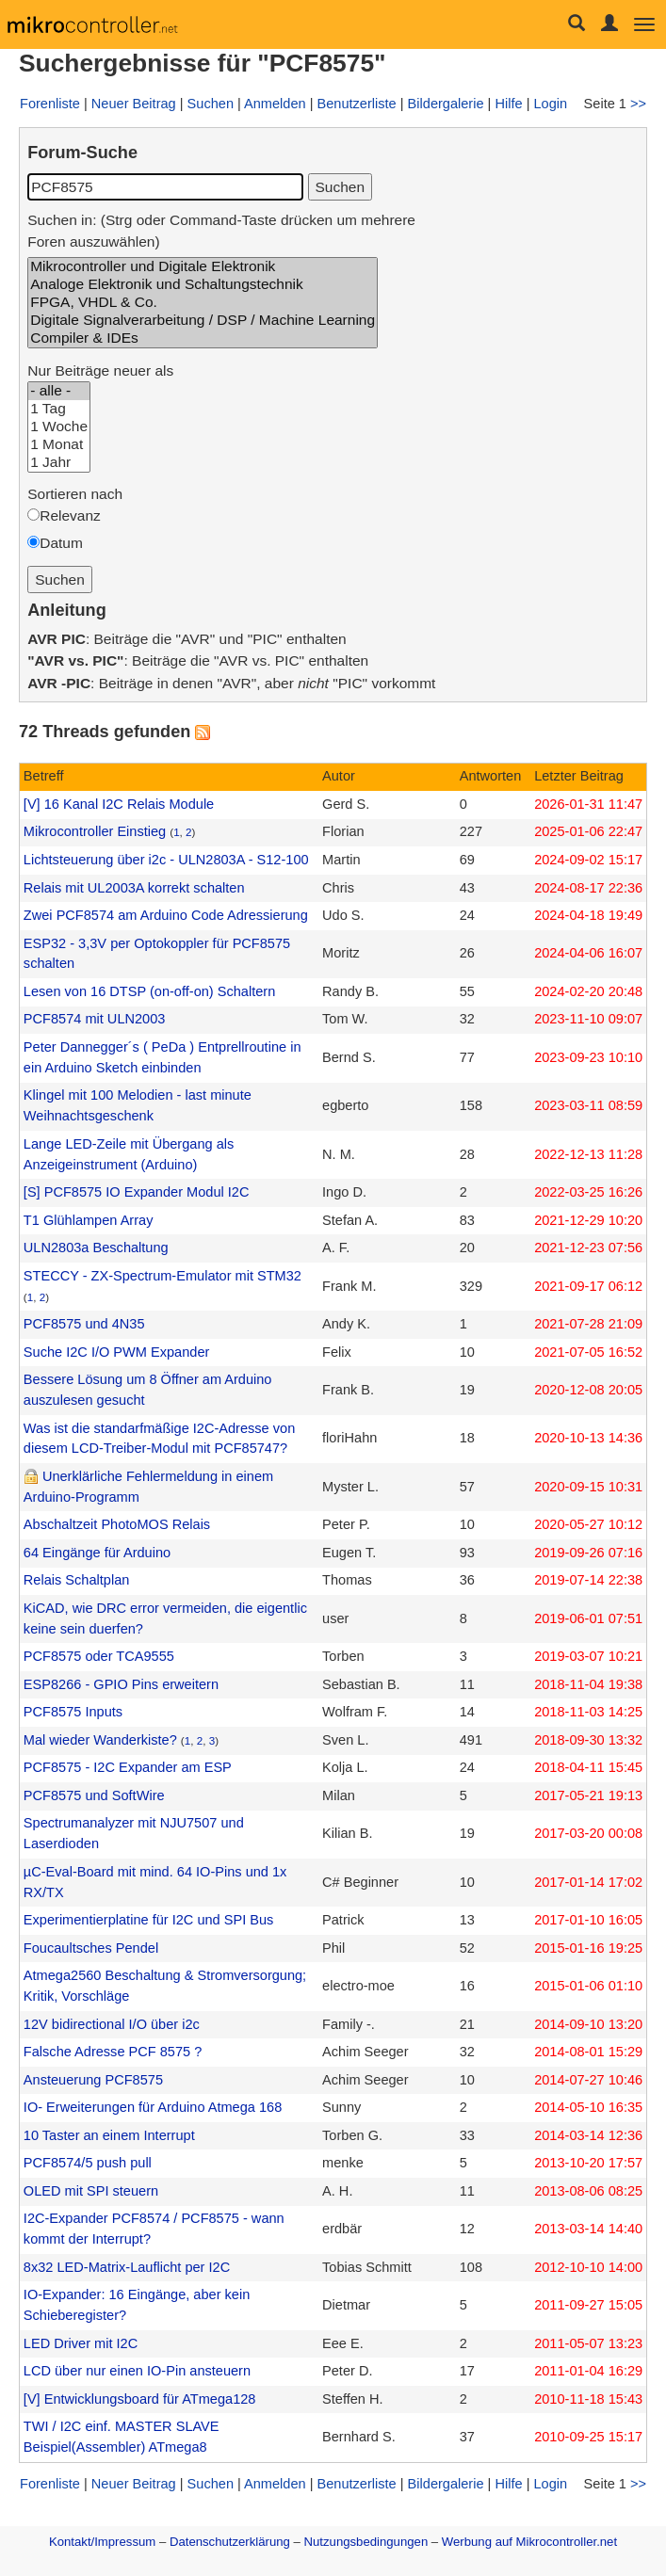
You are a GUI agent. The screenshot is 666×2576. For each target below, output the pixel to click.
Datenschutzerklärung (230, 2542)
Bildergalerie (446, 103)
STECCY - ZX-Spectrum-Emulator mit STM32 (162, 1275)
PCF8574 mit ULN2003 (95, 1018)
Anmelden (275, 103)
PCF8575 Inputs (73, 1711)
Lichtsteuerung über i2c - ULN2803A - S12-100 (166, 859)
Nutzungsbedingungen (366, 2542)
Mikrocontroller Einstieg (95, 831)
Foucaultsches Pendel (91, 1948)
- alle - (58, 391)
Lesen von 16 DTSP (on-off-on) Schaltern (149, 991)
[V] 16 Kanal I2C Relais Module (119, 804)
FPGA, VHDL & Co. (202, 303)
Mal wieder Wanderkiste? (100, 1739)
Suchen (210, 103)
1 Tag (58, 409)
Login (550, 103)
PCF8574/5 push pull (88, 2162)
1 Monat (58, 445)
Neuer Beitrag (133, 103)
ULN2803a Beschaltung (96, 1247)
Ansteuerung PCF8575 (93, 2079)
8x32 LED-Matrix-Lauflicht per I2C (127, 2267)
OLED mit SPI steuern (91, 2190)
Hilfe (508, 103)
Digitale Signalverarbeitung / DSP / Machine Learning (202, 321)
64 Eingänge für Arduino (97, 1552)
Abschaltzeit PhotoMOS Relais (117, 1524)
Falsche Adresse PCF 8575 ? (113, 2051)
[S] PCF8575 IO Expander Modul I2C (137, 1191)
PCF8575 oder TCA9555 (99, 1656)
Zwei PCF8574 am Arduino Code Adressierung (166, 915)
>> (638, 103)
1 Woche (58, 427)
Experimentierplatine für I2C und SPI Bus (149, 1919)
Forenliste (50, 103)
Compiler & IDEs (202, 338)
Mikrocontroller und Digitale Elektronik (202, 267)
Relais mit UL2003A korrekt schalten (134, 887)
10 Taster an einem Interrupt (109, 2135)
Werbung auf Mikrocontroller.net (529, 2542)
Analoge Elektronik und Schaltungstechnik (202, 285)
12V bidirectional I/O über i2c (112, 2024)
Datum (61, 543)
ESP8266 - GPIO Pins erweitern (121, 1684)
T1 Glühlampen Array (89, 1220)
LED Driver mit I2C (81, 2343)
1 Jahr (58, 463)
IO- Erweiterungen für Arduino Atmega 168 (153, 2107)
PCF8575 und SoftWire (94, 1795)
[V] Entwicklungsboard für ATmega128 (140, 2399)
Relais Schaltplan (77, 1579)
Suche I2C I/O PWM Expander (116, 1352)
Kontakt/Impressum (102, 2542)
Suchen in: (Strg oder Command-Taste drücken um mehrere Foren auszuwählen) (221, 231)
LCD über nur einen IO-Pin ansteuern (137, 2370)
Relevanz (70, 515)
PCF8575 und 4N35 (84, 1323)
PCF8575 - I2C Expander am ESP (128, 1767)
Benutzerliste (357, 103)
